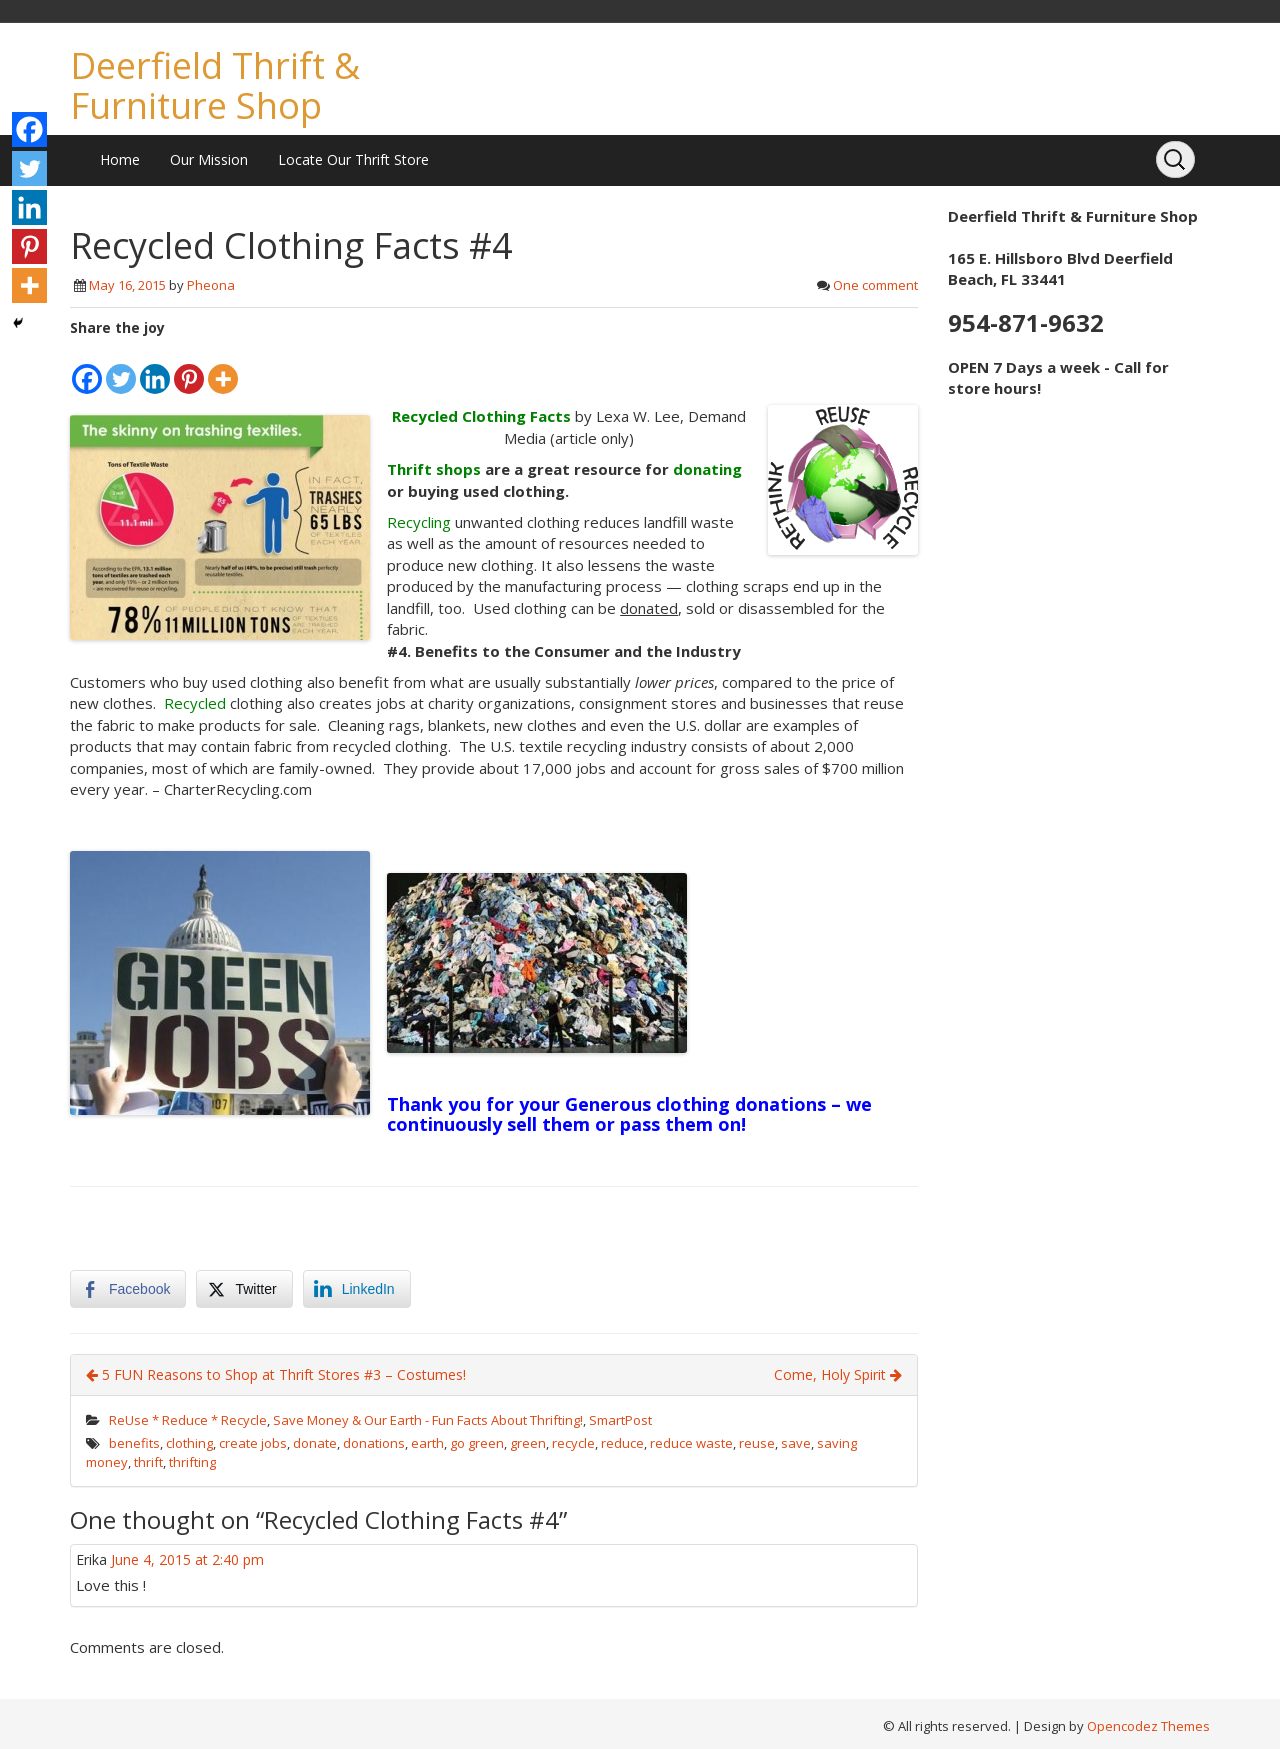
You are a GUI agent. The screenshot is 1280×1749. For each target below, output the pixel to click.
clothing (189, 1443)
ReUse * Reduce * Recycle (188, 1420)
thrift (148, 1462)
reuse (757, 1443)
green (528, 1443)
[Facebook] (87, 367)
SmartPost (620, 1420)
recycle (573, 1443)
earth (427, 1443)
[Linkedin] (155, 367)
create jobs (253, 1443)
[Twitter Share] (244, 1289)
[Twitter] (121, 367)
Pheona (211, 285)
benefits (134, 1443)
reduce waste (691, 1443)
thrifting (192, 1462)
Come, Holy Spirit (838, 1374)
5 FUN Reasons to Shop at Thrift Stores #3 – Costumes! (276, 1374)
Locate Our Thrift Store (353, 159)
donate (315, 1443)
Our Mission (209, 159)
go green (477, 1443)
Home (120, 159)
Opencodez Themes (1148, 1726)
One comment (875, 285)
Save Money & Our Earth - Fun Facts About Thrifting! (428, 1420)
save (796, 1443)
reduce (622, 1443)
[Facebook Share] (128, 1289)
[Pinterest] (189, 367)
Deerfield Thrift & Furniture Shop (215, 85)
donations (374, 1443)
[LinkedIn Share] (357, 1289)
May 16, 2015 (127, 285)
